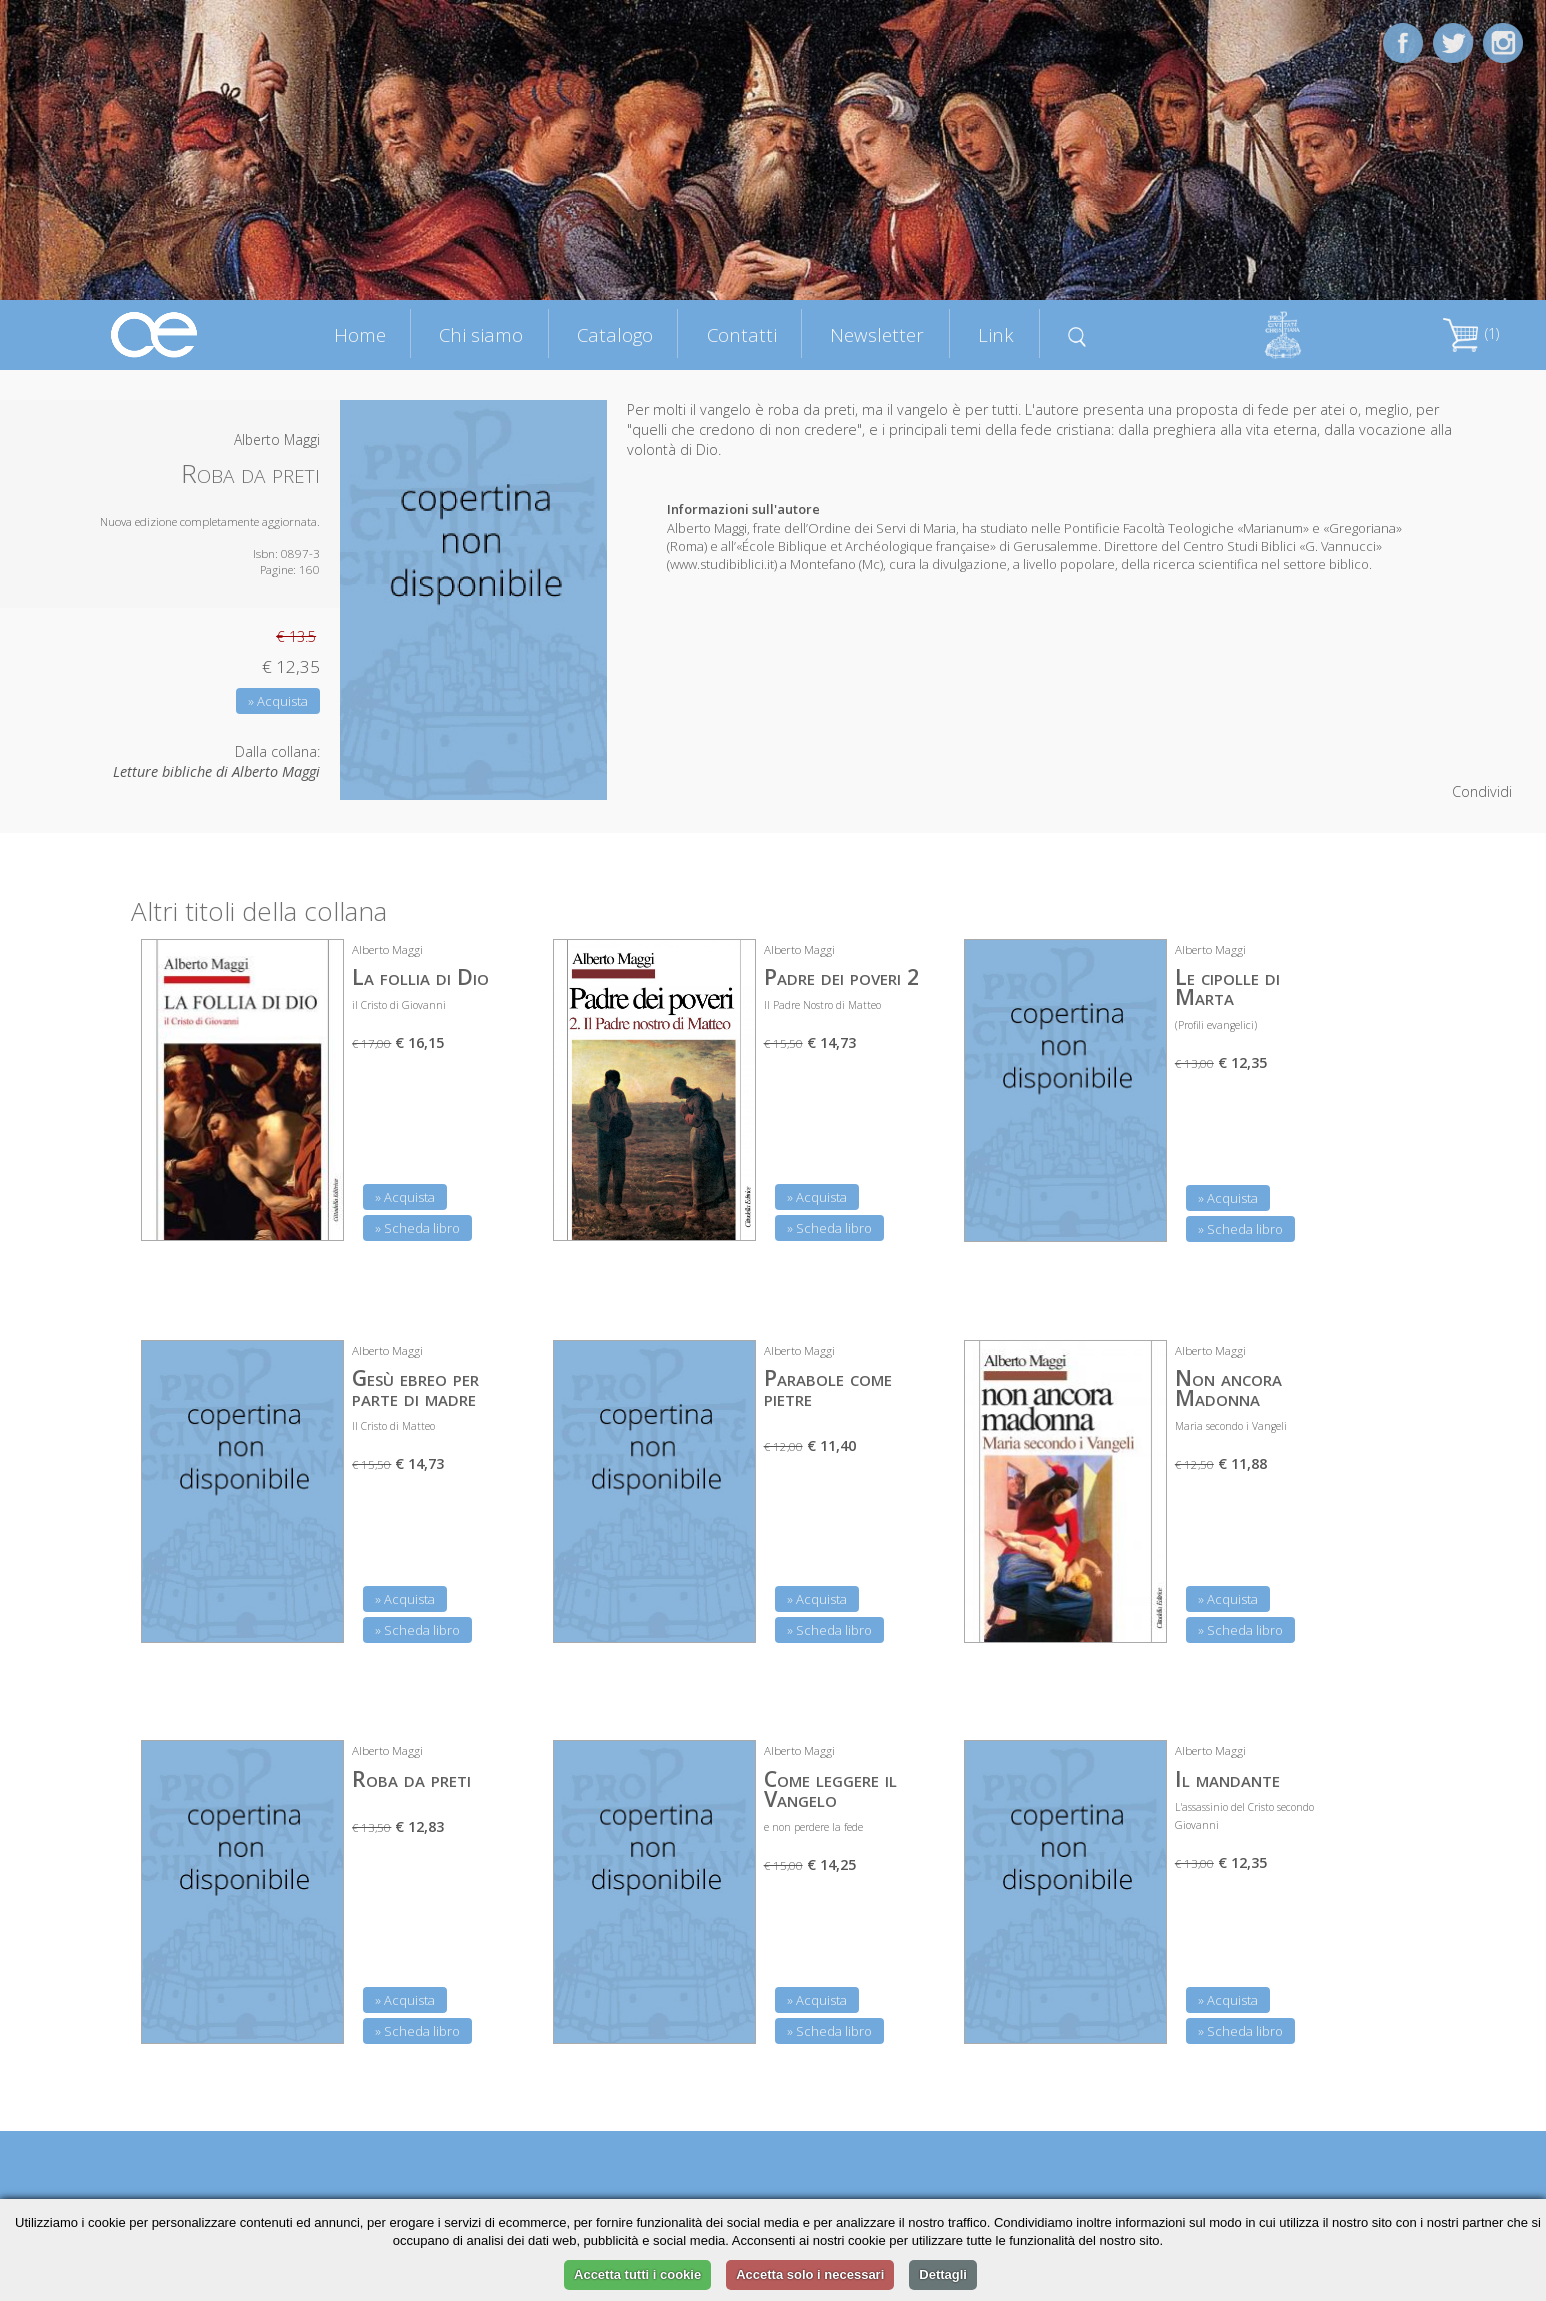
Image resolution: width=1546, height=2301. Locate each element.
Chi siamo (481, 334)
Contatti (742, 334)
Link (996, 334)
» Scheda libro (417, 1228)
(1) (1471, 333)
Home (360, 334)
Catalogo (615, 334)
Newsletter (877, 334)
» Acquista (278, 701)
